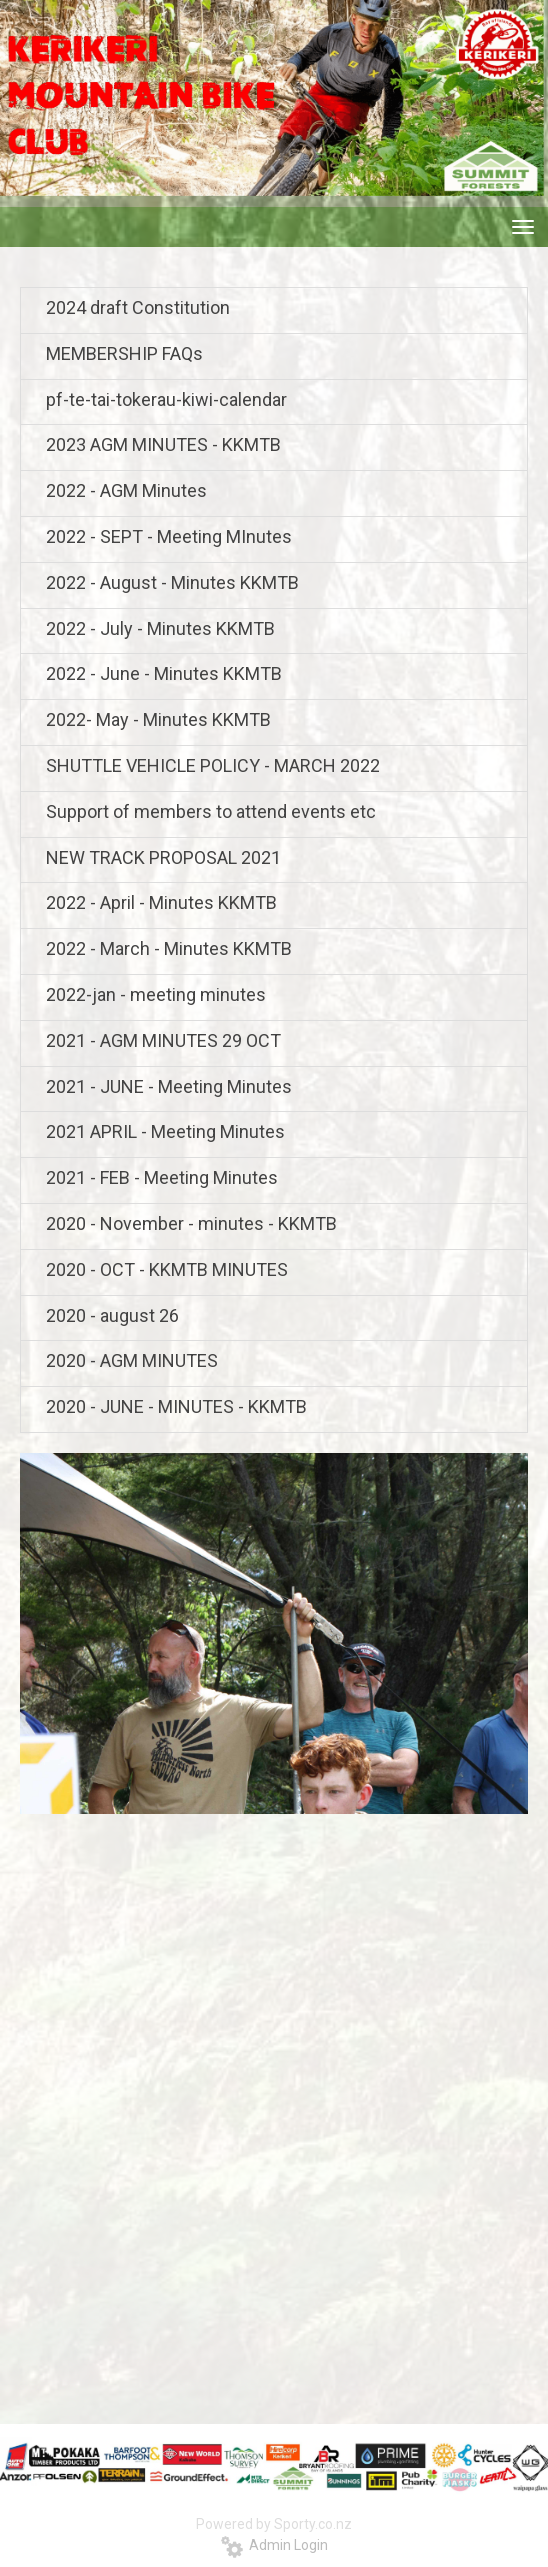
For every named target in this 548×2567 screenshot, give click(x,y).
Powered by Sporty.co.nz (274, 2524)
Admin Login (274, 2545)
